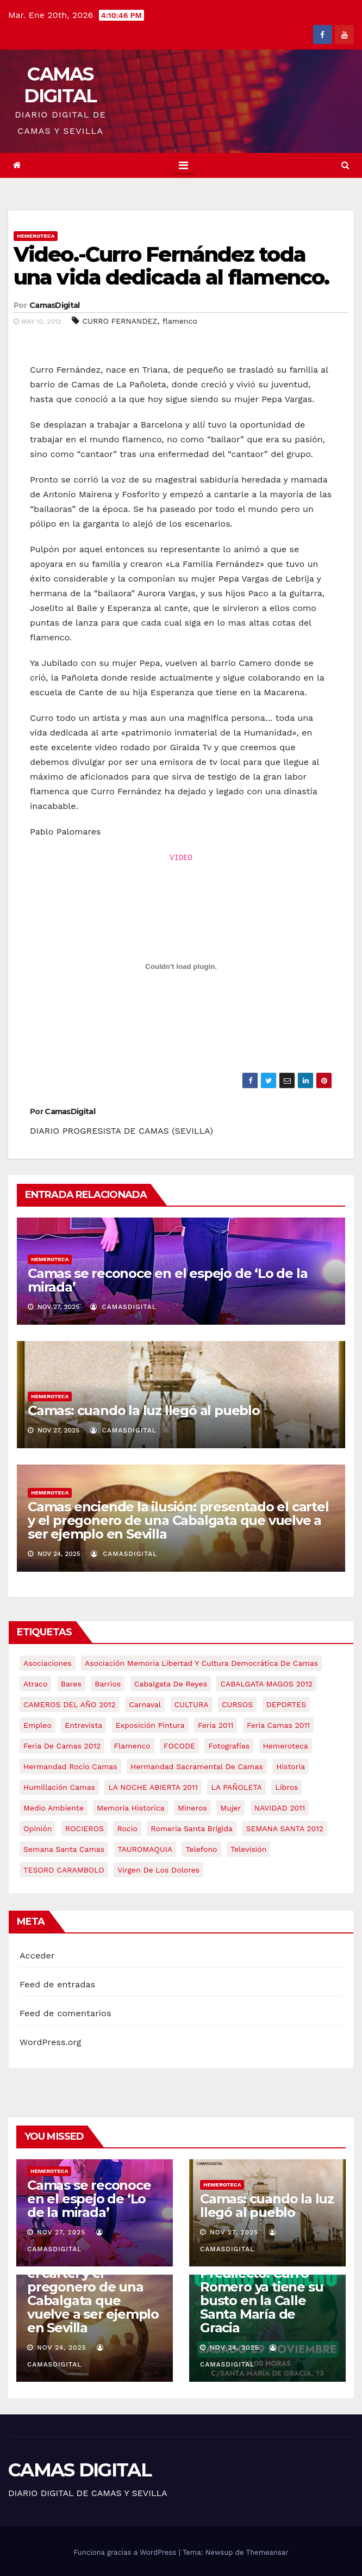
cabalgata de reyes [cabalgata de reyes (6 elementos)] (170, 1683)
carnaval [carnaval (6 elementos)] (145, 1704)
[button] (345, 165)
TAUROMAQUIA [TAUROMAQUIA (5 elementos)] (145, 1849)
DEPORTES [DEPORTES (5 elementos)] (286, 1704)
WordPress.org (51, 2042)
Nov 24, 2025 (61, 2347)
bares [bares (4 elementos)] (71, 1683)
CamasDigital (54, 305)
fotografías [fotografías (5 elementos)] (228, 1745)
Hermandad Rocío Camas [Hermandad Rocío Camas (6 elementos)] (70, 1766)
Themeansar (267, 2552)
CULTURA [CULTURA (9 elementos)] (191, 1704)
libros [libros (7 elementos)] (286, 1787)
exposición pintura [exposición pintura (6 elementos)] (150, 1725)
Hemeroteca (35, 236)
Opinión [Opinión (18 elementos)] (37, 1828)
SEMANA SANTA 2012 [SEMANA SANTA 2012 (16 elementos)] (284, 1828)
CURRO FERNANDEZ (120, 321)
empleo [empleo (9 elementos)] (37, 1725)
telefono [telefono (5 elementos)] (201, 1849)
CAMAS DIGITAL (60, 85)
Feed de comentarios (65, 2013)
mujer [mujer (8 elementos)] (230, 1807)
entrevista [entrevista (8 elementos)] (83, 1725)
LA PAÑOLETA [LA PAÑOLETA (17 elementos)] (236, 1787)
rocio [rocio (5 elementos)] (127, 1828)
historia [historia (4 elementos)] (290, 1766)
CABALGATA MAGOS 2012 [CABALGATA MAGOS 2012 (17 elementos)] (266, 1683)
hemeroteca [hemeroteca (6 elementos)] (285, 1745)
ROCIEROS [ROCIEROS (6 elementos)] (84, 1828)
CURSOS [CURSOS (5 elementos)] (237, 1704)
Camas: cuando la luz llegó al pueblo (144, 1410)
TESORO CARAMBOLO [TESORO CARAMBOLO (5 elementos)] (63, 1869)
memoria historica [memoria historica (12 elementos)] (130, 1807)
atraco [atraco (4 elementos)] (35, 1683)
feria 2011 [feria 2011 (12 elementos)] (215, 1725)
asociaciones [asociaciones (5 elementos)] (47, 1663)
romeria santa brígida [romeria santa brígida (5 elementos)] (192, 1828)
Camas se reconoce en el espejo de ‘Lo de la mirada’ (167, 1280)
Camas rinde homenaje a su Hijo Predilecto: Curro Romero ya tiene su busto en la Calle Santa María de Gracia (261, 2287)
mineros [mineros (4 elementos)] (192, 1807)
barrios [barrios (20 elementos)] (108, 1683)
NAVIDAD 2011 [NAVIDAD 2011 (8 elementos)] (279, 1807)
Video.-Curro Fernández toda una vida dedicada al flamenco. (171, 266)
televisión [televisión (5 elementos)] (248, 1849)
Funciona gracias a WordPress (125, 2552)
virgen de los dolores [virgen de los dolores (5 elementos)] (158, 1869)
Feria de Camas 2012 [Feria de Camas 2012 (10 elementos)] (62, 1745)
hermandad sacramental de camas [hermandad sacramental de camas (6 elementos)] (196, 1766)
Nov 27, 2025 (61, 2232)
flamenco (180, 321)
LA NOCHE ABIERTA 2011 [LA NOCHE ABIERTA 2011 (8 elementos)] (153, 1787)
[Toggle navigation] (183, 165)
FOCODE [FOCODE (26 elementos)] (179, 1745)
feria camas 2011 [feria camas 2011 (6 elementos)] (278, 1725)
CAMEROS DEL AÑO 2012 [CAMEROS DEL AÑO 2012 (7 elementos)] (69, 1704)
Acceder (37, 1955)
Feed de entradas (57, 1984)
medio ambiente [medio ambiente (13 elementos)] (53, 1807)
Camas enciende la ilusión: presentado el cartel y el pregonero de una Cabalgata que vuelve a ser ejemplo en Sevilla (178, 1520)
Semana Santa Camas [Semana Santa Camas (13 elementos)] (63, 1849)
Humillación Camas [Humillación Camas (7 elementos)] (59, 1787)
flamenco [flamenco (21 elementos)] (132, 1745)
